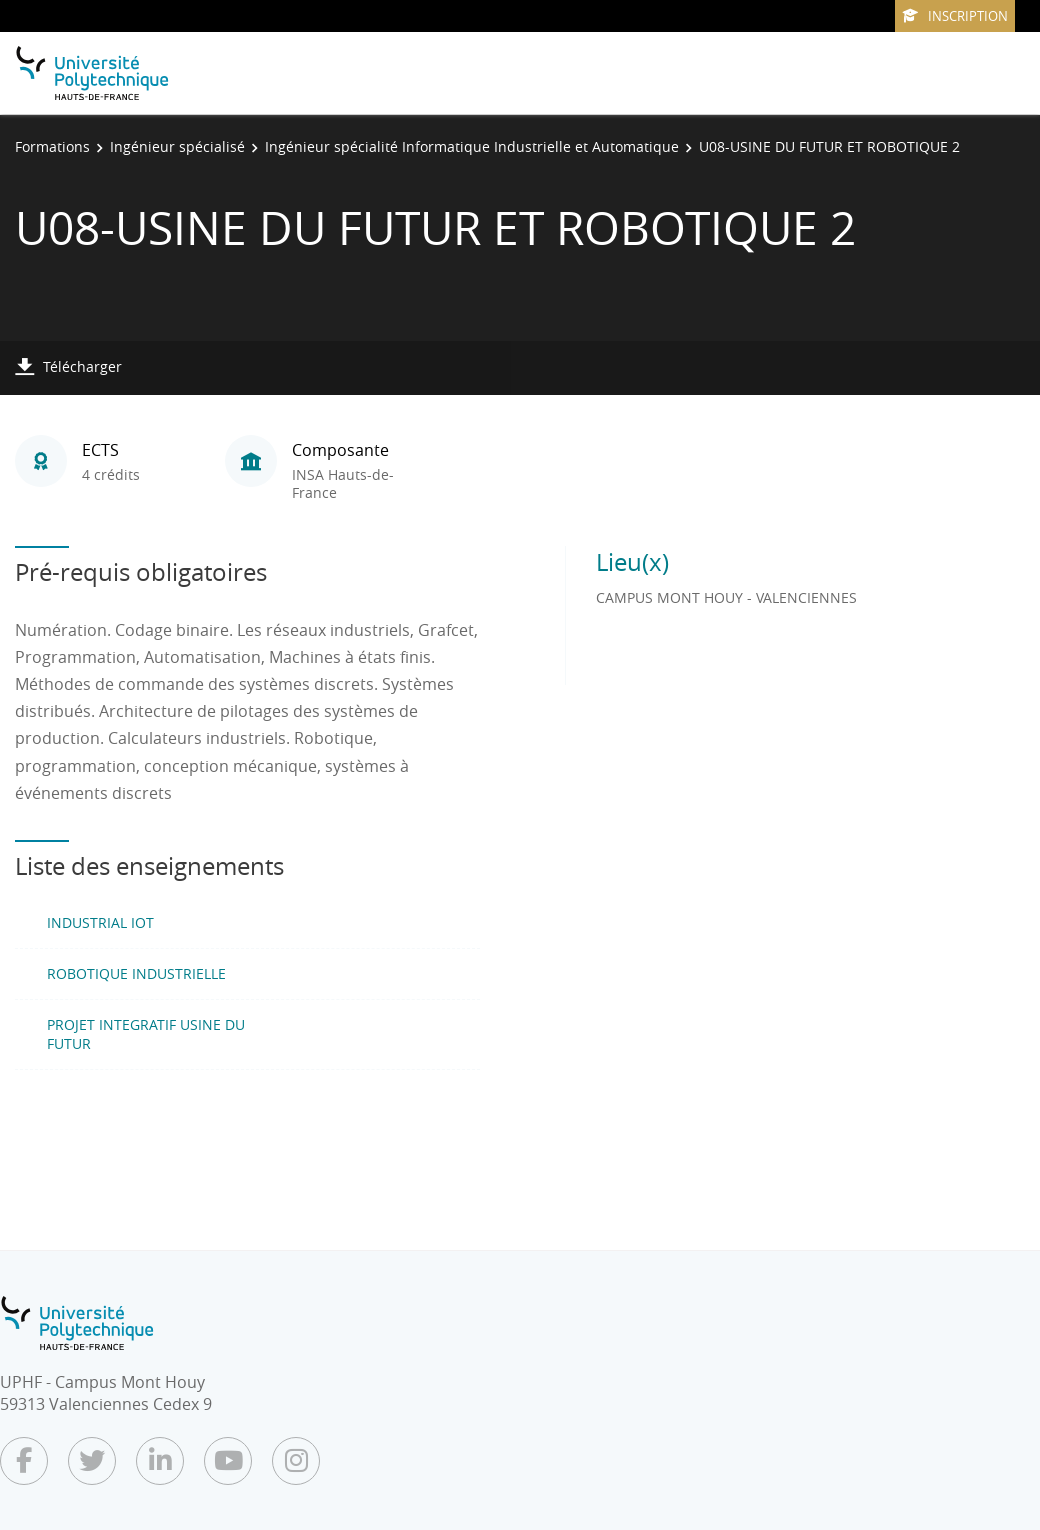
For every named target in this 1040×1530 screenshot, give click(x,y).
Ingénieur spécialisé (177, 146)
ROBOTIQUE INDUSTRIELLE (136, 973)
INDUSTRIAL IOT (100, 922)
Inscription (955, 16)
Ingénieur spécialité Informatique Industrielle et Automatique (472, 146)
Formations (52, 146)
